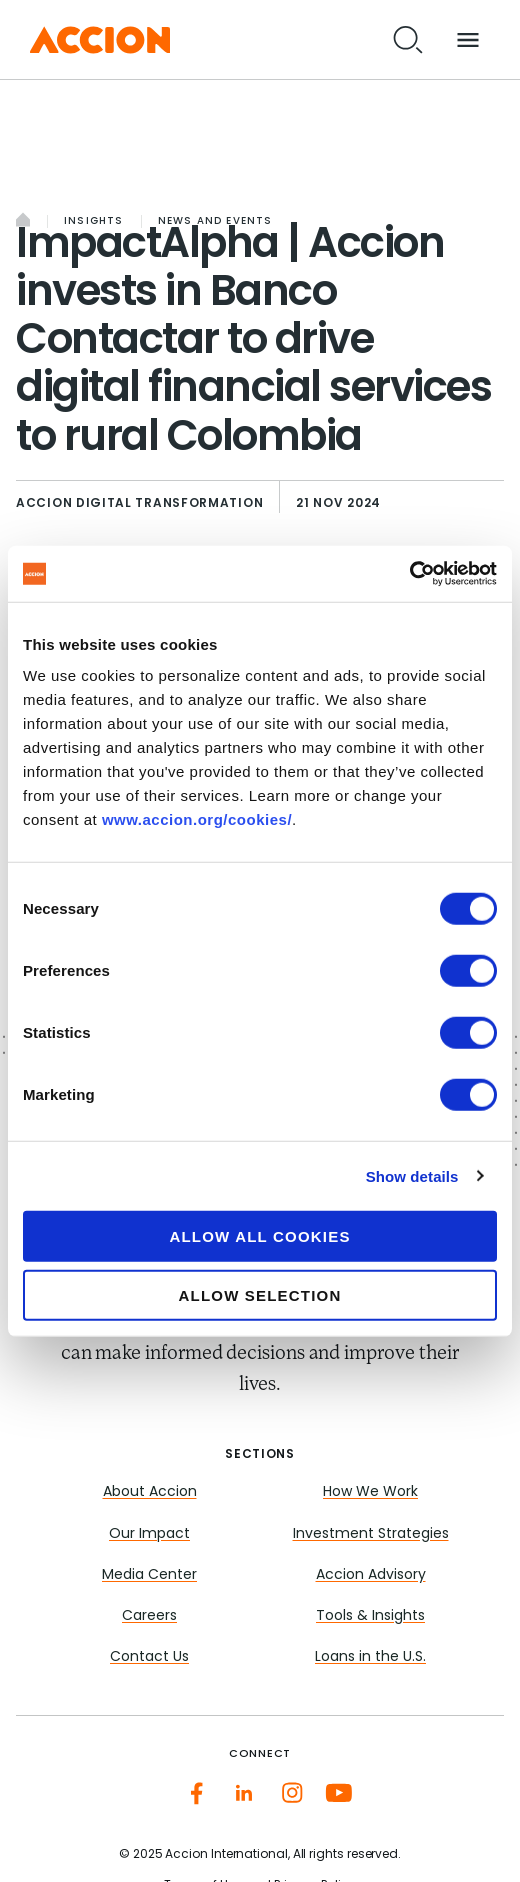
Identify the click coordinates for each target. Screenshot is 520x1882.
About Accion (150, 1492)
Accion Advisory (371, 1575)
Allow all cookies (259, 1236)
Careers (149, 1616)
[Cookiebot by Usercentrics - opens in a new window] (409, 574)
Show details (412, 1175)
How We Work (370, 1492)
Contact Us (149, 1657)
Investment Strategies (371, 1534)
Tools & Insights (370, 1616)
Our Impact (149, 1534)
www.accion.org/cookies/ (197, 819)
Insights (94, 221)
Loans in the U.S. (370, 1657)
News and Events (215, 221)
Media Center (149, 1575)
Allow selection (260, 1294)
